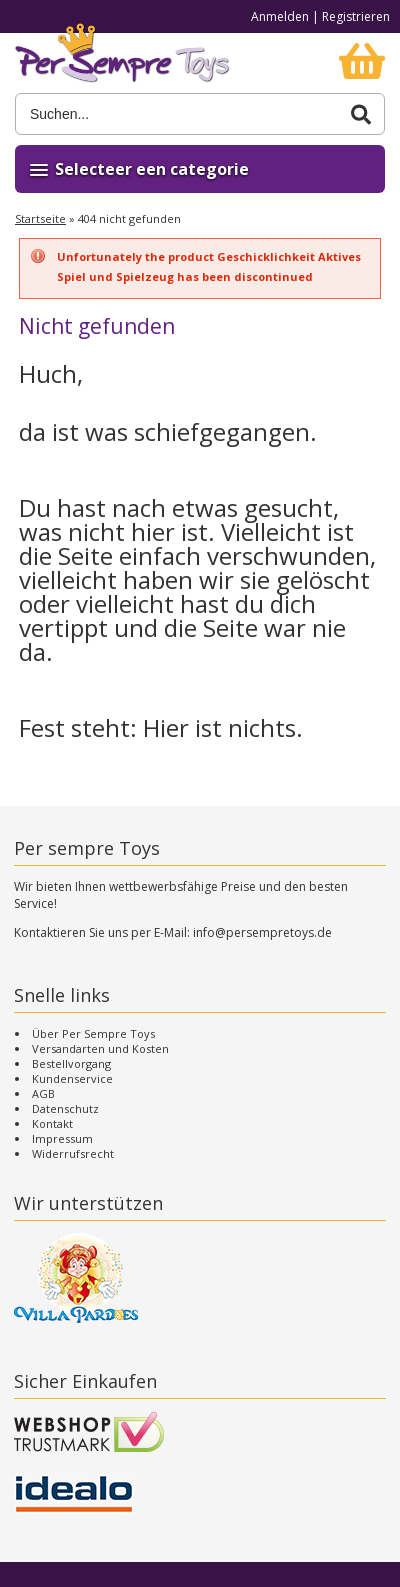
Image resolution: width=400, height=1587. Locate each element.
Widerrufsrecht (73, 1153)
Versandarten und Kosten (100, 1048)
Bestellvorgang (71, 1063)
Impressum (62, 1138)
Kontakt (52, 1123)
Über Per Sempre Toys (93, 1033)
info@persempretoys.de (262, 932)
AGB (43, 1093)
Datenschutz (65, 1108)
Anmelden (280, 16)
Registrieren (356, 16)
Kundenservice (72, 1078)
